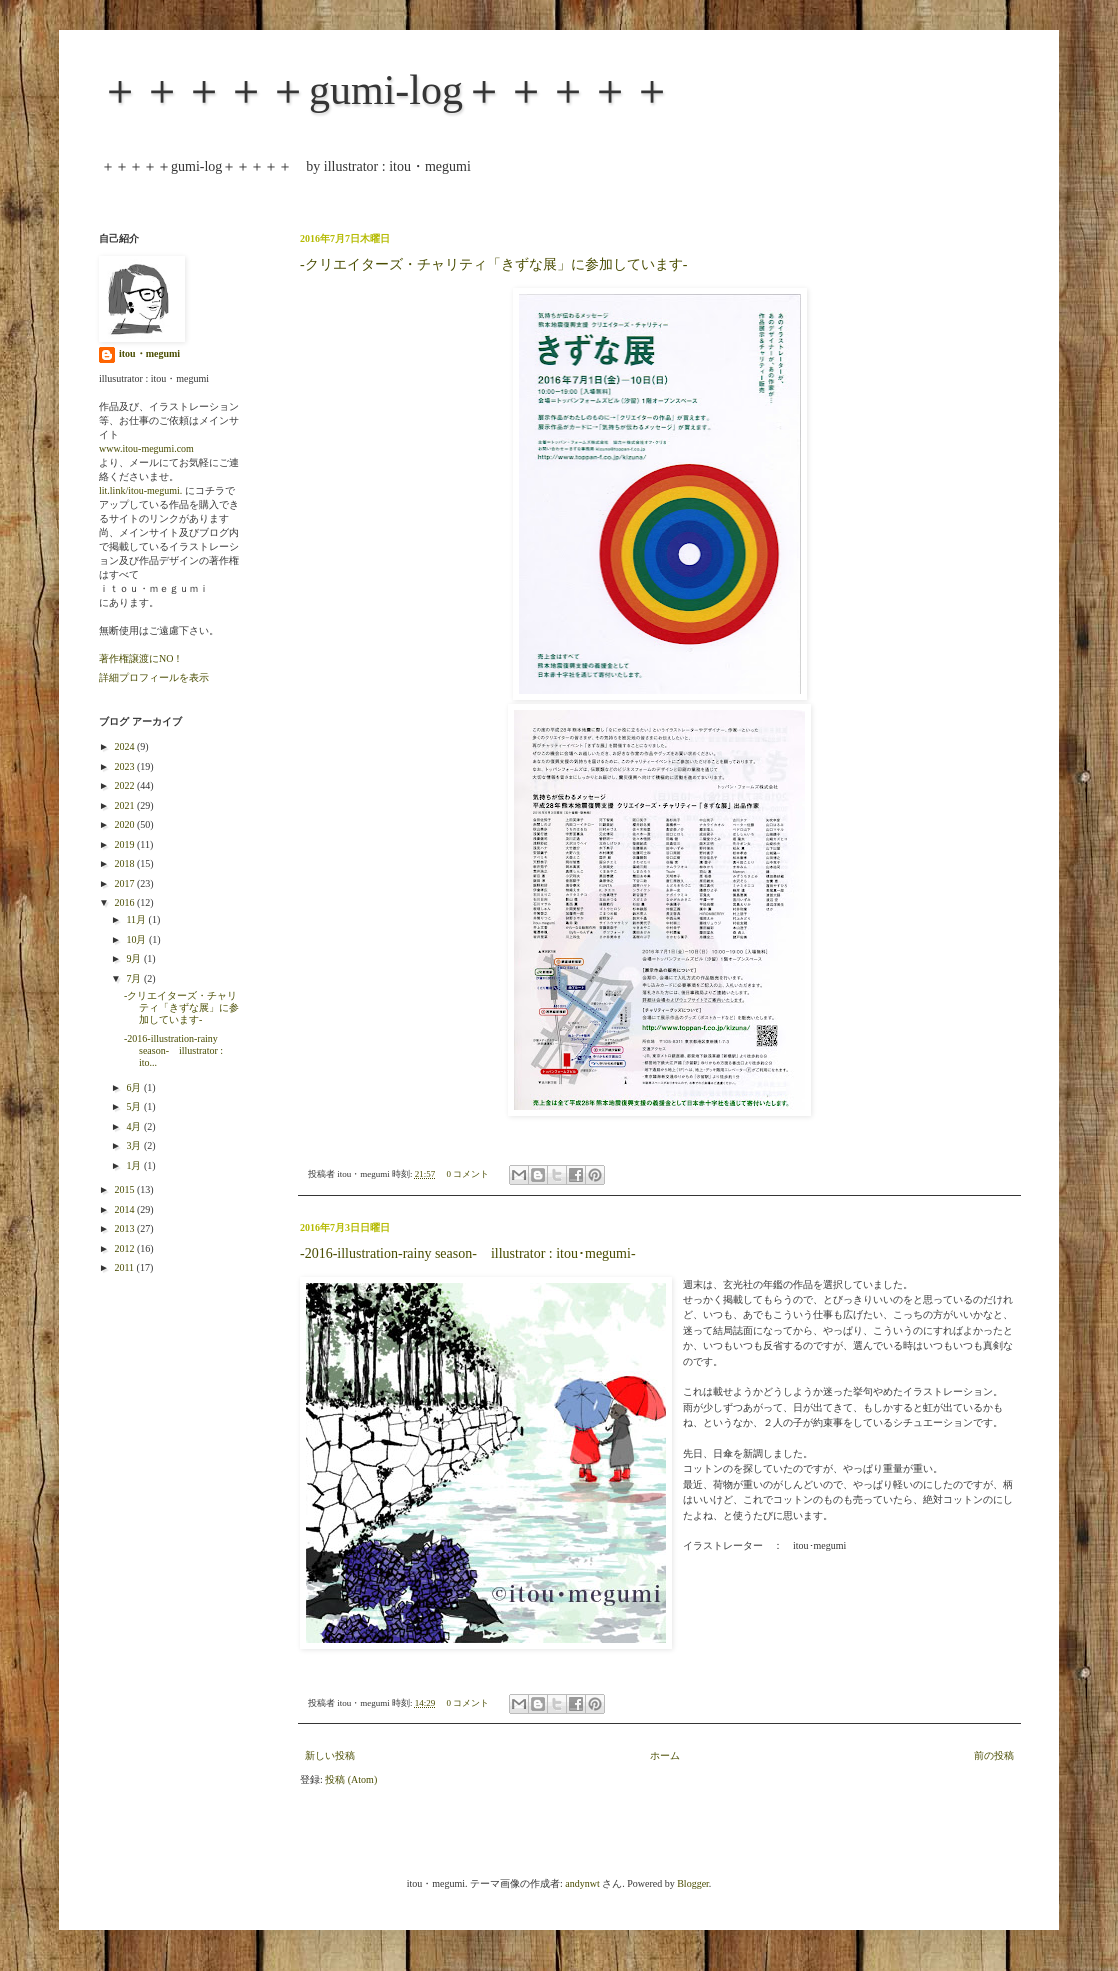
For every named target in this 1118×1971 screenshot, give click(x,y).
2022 (125, 785)
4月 (135, 1126)
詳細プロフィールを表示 (154, 677)
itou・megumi (149, 353)
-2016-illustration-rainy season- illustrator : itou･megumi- (468, 1253)
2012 (125, 1248)
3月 (135, 1145)
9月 (135, 958)
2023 (125, 766)
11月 (137, 919)
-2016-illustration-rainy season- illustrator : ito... (173, 1050)
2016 (125, 902)
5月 (135, 1106)
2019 (125, 844)
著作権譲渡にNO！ (141, 658)
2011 (125, 1267)
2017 (125, 883)
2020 (125, 824)
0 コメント (468, 1174)
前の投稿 (994, 1755)
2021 (125, 805)
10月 (137, 939)
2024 (125, 746)
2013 (125, 1228)
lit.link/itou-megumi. (140, 490)
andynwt (582, 1883)
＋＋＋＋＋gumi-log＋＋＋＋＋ (386, 90)
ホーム (665, 1755)
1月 (135, 1165)
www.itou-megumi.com (146, 448)
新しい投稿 (330, 1755)
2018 (125, 863)
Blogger (693, 1883)
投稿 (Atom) (351, 1779)
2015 (125, 1189)
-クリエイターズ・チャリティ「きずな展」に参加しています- (493, 264)
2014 (125, 1209)
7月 (135, 978)
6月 (135, 1087)
